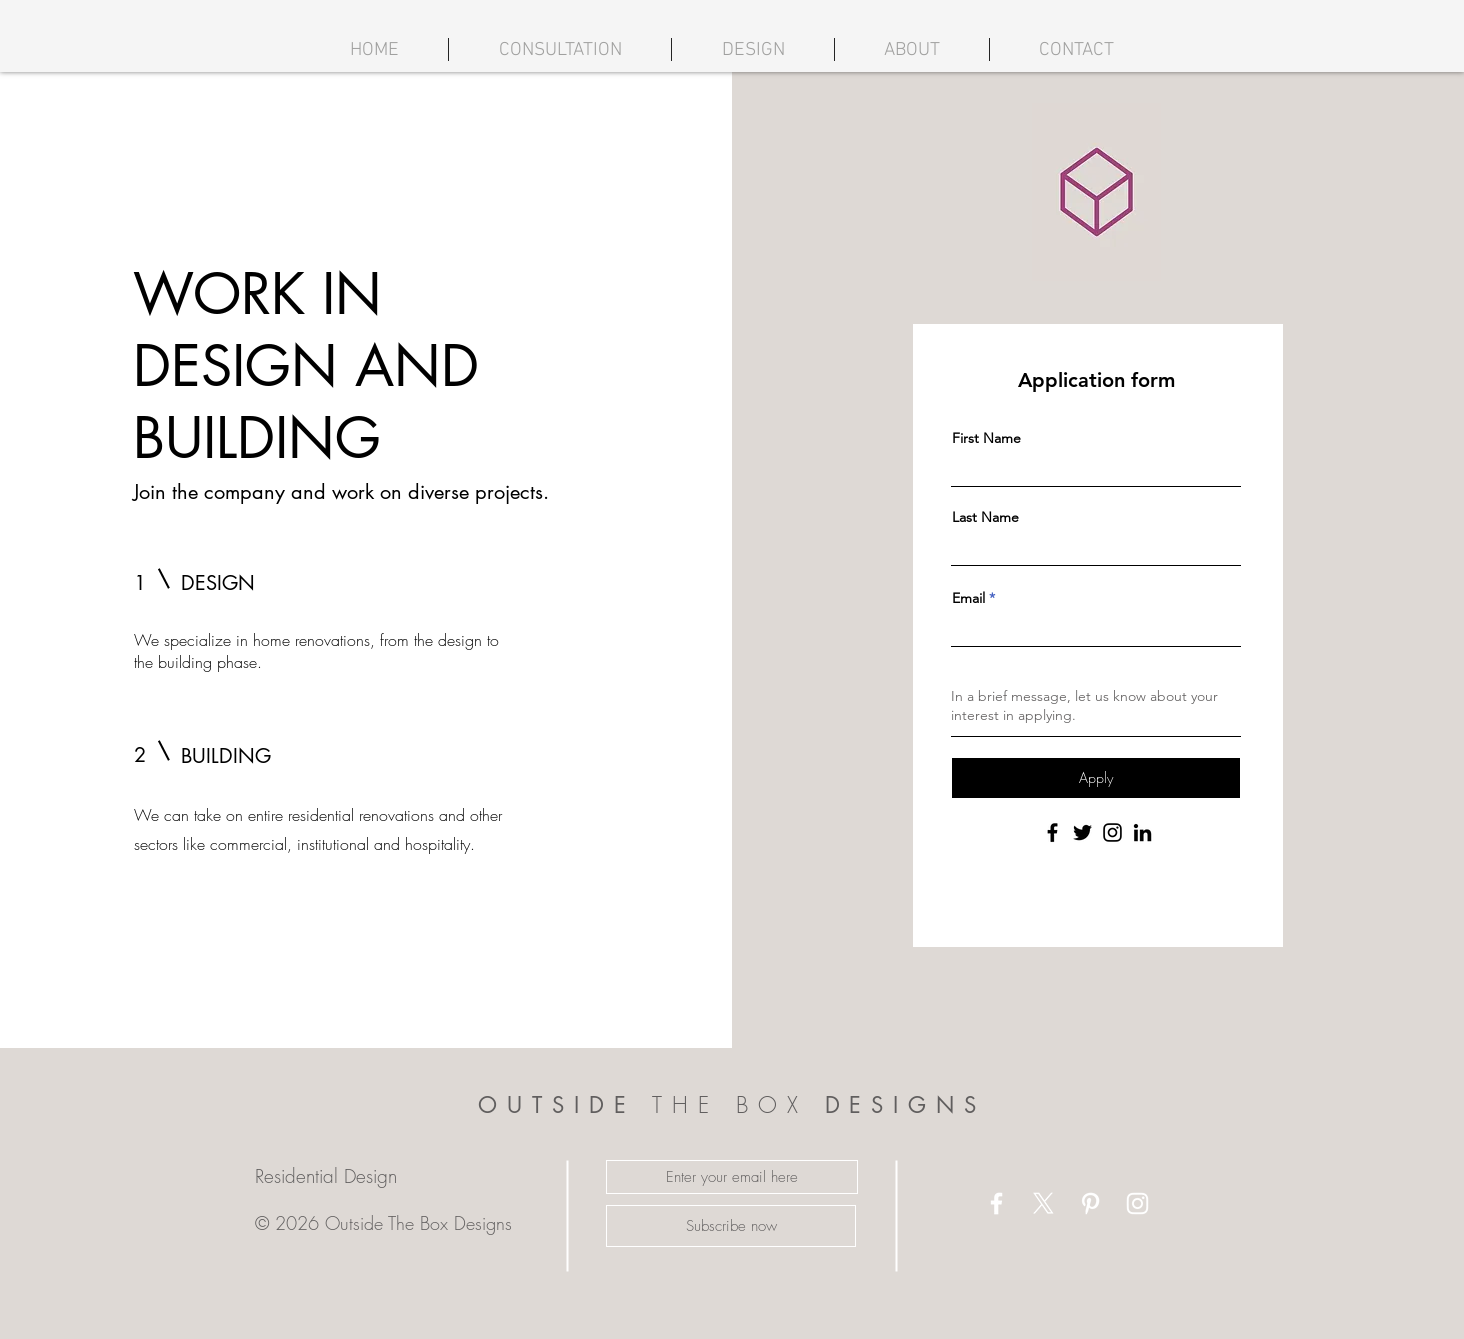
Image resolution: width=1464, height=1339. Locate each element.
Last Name (985, 517)
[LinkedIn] (1142, 832)
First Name (986, 438)
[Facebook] (1052, 832)
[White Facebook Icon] (996, 1203)
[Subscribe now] (731, 1226)
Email (968, 598)
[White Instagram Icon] (1137, 1203)
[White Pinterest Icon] (1090, 1203)
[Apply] (1096, 778)
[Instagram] (1112, 832)
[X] (1043, 1203)
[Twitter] (1082, 832)
